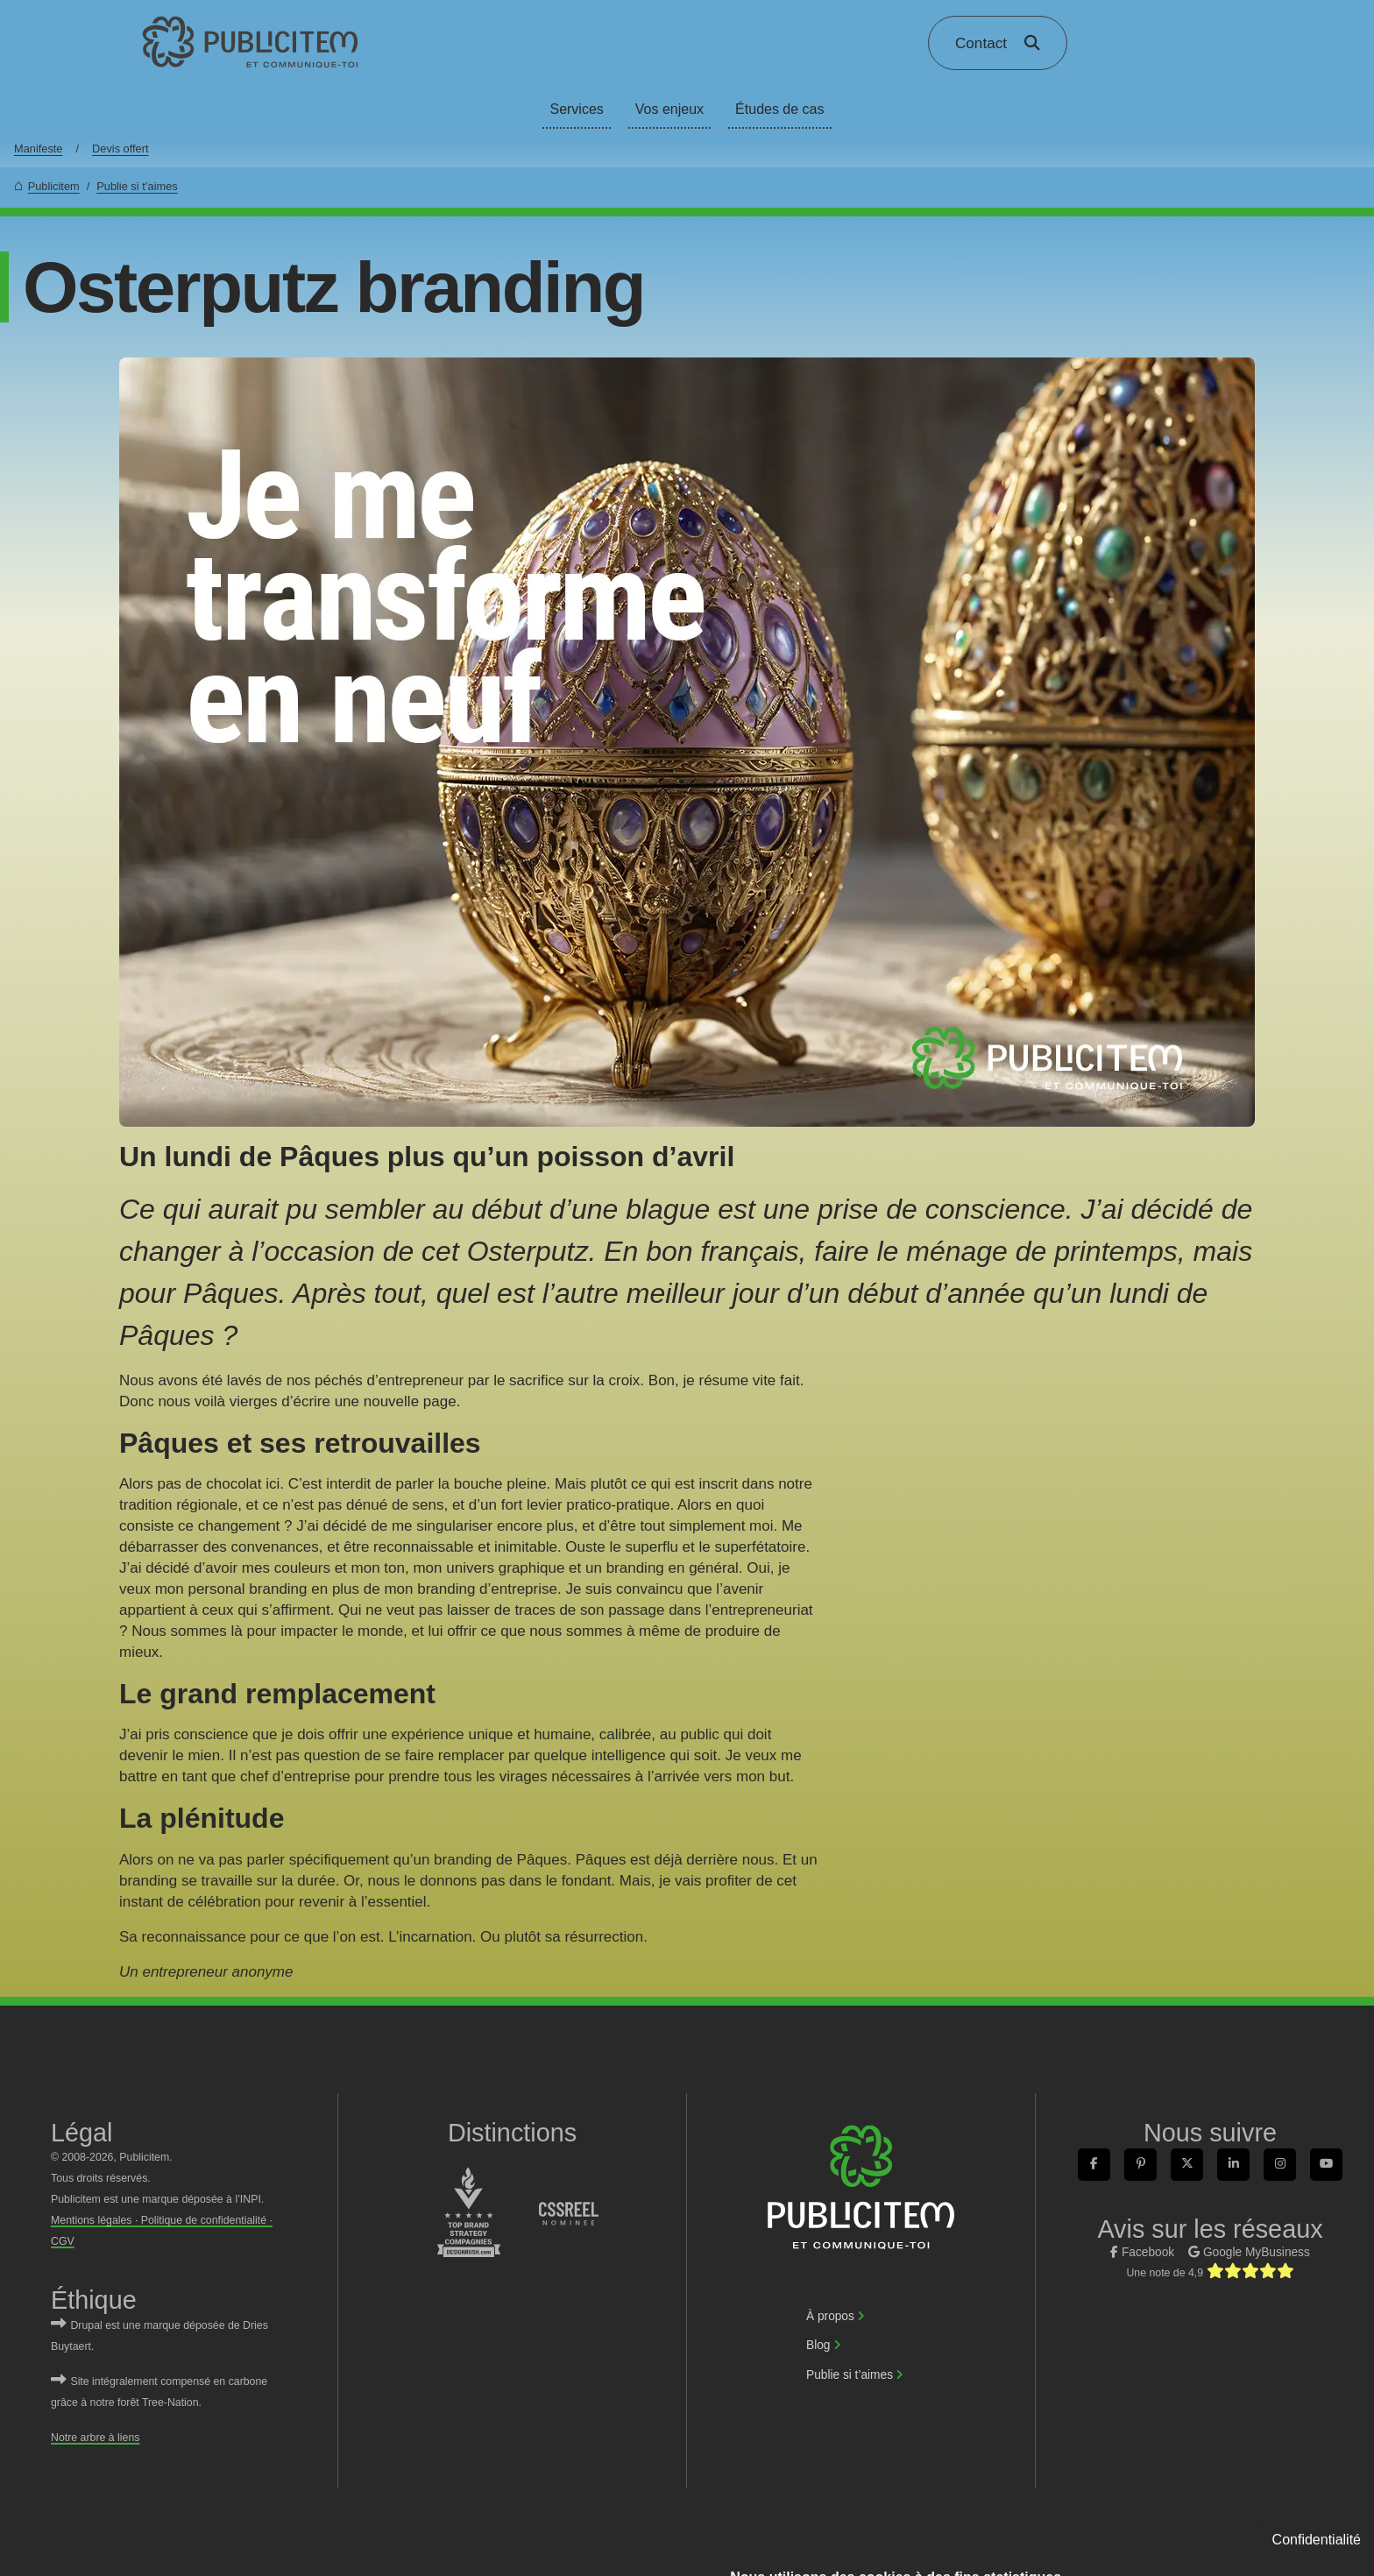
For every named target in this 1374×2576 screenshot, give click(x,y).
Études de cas (779, 109)
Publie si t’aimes (136, 186)
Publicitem (54, 186)
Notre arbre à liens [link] (95, 2437)
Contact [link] (981, 43)
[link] (250, 42)
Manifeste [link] (38, 148)
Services (576, 109)
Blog (818, 2345)
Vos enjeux (669, 109)
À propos (830, 2316)
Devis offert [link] (120, 148)
